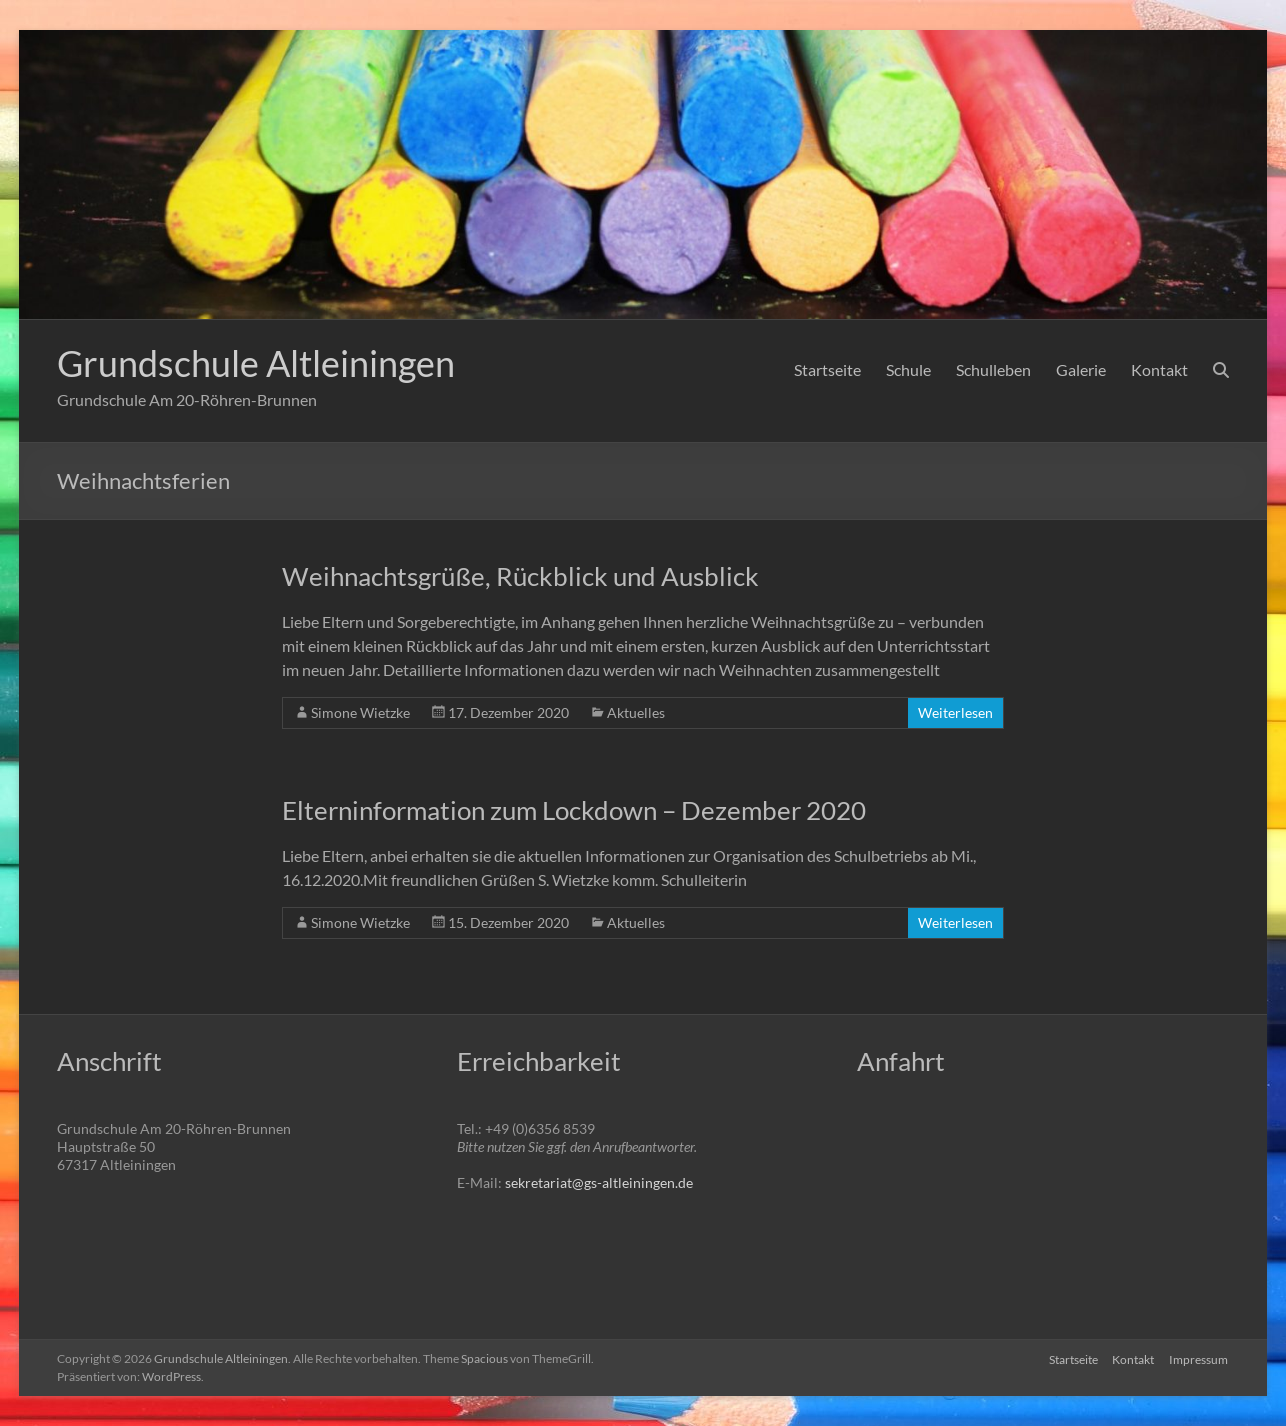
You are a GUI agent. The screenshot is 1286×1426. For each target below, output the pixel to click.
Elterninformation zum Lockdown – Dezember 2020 (574, 810)
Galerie (1081, 369)
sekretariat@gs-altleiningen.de (599, 1182)
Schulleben (993, 369)
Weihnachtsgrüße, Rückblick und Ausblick (520, 576)
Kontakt (1159, 369)
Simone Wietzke (360, 712)
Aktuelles (636, 712)
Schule (908, 369)
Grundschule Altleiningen (256, 363)
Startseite (827, 369)
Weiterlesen (955, 712)
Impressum (1199, 1358)
